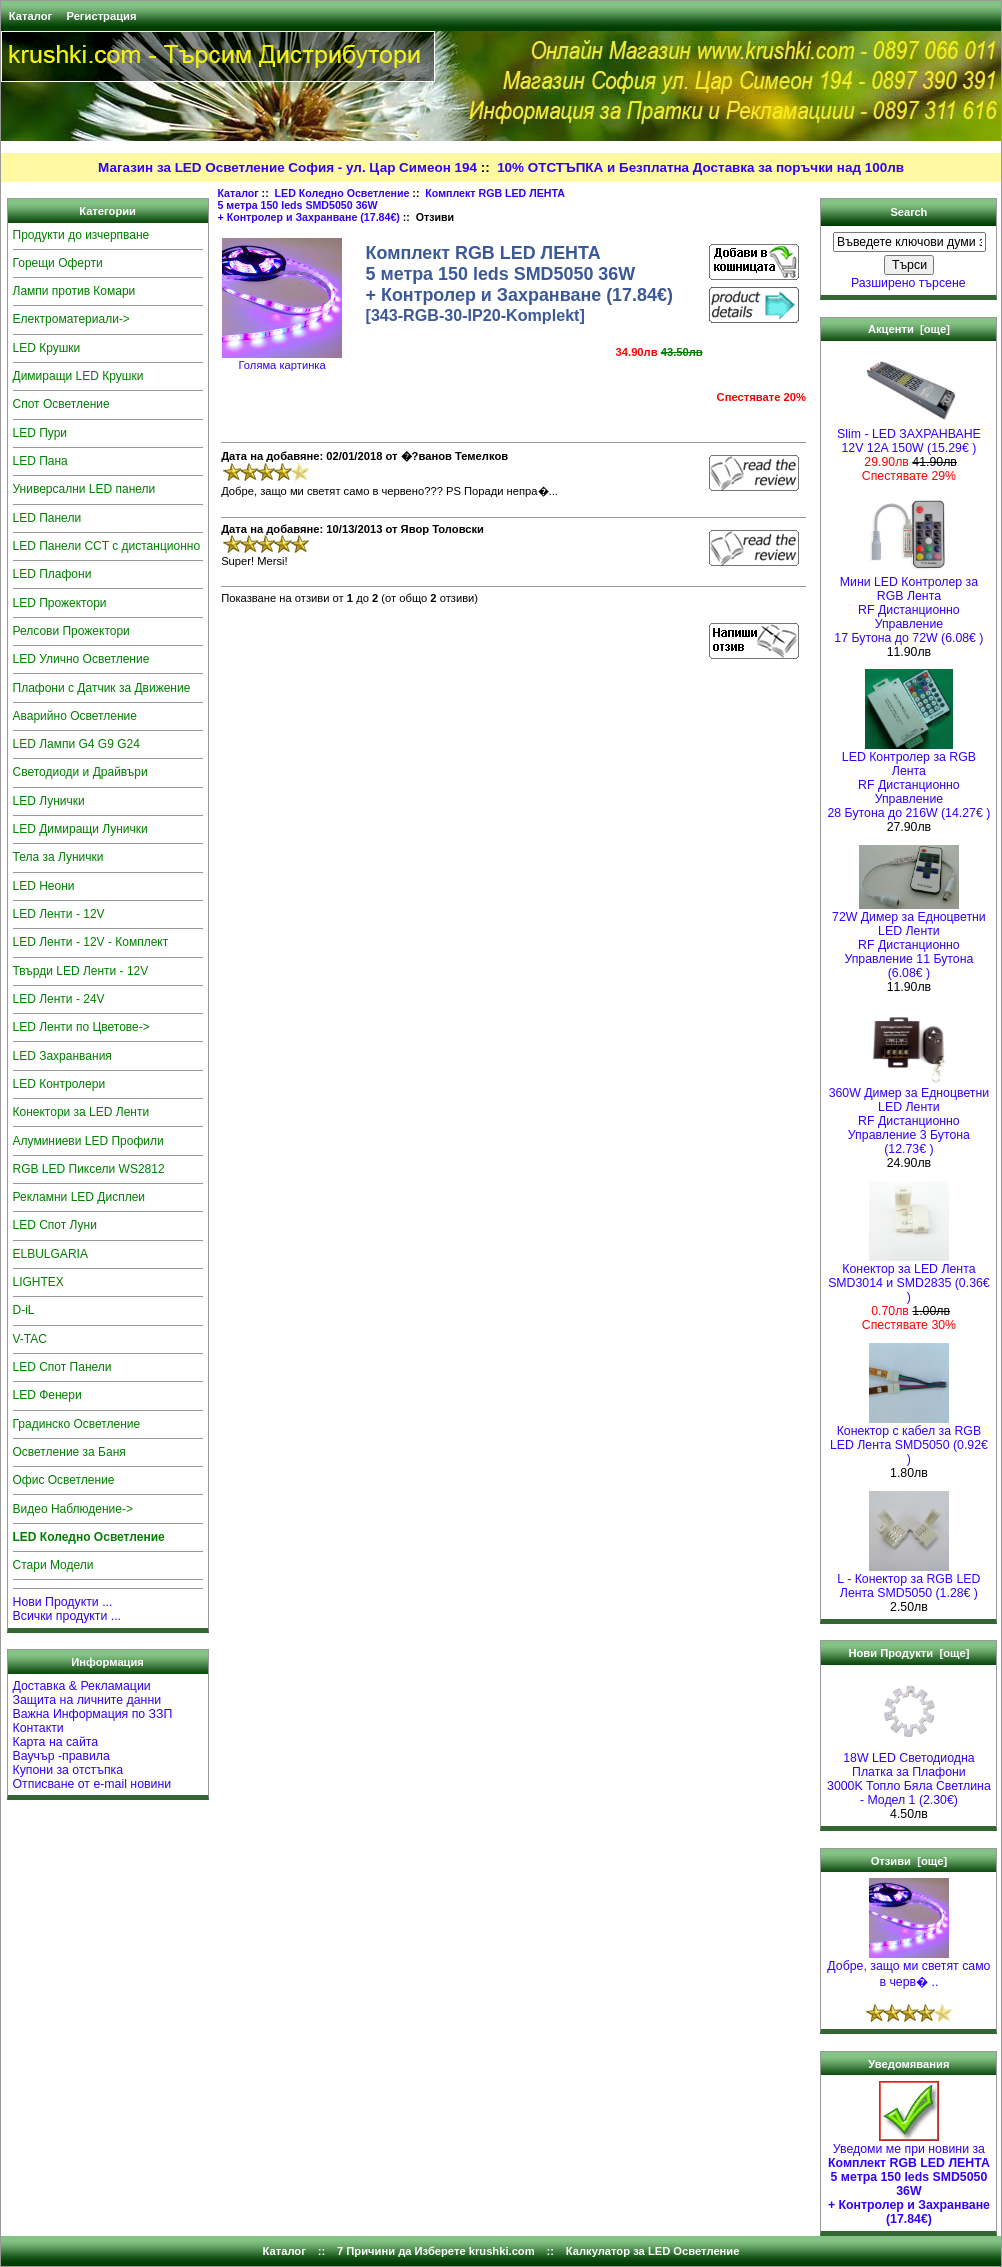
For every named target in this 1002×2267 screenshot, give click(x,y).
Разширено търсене (908, 283)
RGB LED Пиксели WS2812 (89, 1169)
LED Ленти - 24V (59, 999)
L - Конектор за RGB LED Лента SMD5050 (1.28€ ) (908, 1580)
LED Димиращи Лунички (80, 829)
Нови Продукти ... (63, 1602)
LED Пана (40, 461)
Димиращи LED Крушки (78, 376)
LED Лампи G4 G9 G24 (76, 744)
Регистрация (101, 16)
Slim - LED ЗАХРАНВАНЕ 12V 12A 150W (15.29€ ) (909, 435)
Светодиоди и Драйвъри (80, 772)
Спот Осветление (61, 404)
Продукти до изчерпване (81, 235)
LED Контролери (59, 1084)
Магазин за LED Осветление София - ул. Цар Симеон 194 (287, 167)
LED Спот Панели (62, 1367)
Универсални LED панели (84, 489)
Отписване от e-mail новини (92, 1784)
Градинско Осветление (77, 1424)
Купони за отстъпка (68, 1770)
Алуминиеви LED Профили (88, 1141)
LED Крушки (47, 348)
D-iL (24, 1310)
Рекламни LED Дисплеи (79, 1197)
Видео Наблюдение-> (73, 1509)
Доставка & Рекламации (82, 1686)
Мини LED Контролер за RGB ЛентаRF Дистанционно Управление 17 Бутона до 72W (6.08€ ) (908, 604)
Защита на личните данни (87, 1700)
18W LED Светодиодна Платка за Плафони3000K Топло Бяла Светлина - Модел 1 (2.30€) (909, 1773)
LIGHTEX (38, 1282)
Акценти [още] (909, 329)
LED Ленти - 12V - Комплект (91, 942)
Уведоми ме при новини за (909, 2178)
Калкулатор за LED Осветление (653, 2251)
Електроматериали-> (71, 319)
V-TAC (30, 1339)
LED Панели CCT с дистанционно (107, 546)
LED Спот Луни (55, 1225)
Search (908, 212)
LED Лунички (49, 801)
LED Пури (40, 433)
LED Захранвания (62, 1056)
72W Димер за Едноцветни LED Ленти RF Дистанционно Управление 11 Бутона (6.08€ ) (909, 939)
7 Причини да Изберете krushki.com (436, 2251)
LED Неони (44, 886)
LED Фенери (47, 1395)
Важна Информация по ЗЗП (93, 1714)
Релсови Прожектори (71, 631)
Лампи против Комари (74, 291)
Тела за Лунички (58, 857)
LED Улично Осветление (81, 659)
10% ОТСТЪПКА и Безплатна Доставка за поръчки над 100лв (700, 167)
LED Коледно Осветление (342, 193)
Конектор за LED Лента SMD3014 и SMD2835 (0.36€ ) (909, 1277)
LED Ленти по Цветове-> (81, 1027)
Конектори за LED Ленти (81, 1112)
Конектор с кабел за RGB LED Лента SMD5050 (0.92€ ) (909, 1439)
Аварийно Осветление (75, 716)
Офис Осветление (64, 1480)
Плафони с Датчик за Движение (102, 688)
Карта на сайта (56, 1742)
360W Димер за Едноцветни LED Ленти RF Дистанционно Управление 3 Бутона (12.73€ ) (909, 1115)
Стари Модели (53, 1565)
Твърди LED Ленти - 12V (81, 971)
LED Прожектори (60, 603)
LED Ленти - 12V (59, 914)
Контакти (38, 1728)
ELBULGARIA (50, 1254)
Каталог (30, 16)
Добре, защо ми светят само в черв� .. (908, 1968)
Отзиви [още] (909, 1861)
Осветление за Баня (69, 1452)
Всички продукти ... (67, 1616)
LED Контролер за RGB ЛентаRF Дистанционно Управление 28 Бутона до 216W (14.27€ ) (908, 779)
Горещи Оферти (58, 263)
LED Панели (47, 518)
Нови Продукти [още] (908, 1653)
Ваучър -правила (61, 1756)
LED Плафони (52, 574)
